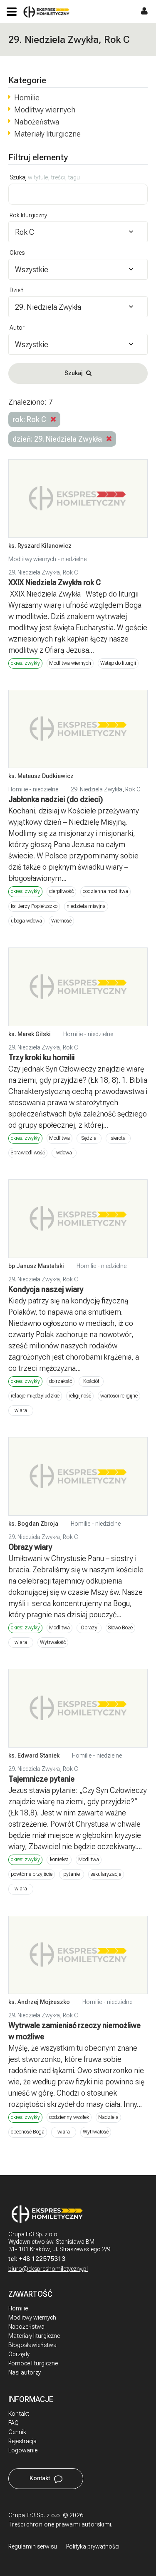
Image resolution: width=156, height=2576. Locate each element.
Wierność (61, 921)
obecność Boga (28, 2132)
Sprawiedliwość (28, 1153)
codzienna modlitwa (105, 891)
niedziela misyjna (86, 906)
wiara (21, 1410)
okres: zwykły (25, 663)
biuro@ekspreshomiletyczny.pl (48, 2269)
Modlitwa (59, 1138)
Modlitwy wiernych (44, 109)
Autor (17, 327)
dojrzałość (60, 1381)
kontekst (59, 1859)
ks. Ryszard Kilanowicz (40, 545)
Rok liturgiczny (28, 215)
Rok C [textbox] (24, 232)
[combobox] (78, 231)
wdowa (64, 1153)
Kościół (91, 1381)
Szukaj (45, 177)
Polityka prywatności (92, 2546)
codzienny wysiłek (69, 2117)
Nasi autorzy (24, 2372)
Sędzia (89, 1138)
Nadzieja (108, 2117)
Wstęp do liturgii (118, 663)
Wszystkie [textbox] (31, 269)
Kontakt (18, 2413)
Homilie (27, 97)
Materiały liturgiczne (47, 133)
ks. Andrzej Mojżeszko (39, 2002)
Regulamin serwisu (32, 2546)
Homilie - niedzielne (33, 789)
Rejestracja (22, 2441)
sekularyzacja (106, 1874)
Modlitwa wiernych (70, 663)
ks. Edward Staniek (33, 1755)
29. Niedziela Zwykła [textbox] (48, 307)
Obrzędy (19, 2354)
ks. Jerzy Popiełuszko (34, 906)
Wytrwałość (53, 1642)
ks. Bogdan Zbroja (33, 1523)
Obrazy (89, 1628)
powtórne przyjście (31, 1874)
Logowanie (22, 2450)
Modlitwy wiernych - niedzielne (47, 559)
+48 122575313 (42, 2259)
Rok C (70, 572)
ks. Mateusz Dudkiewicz (41, 776)
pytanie (71, 1874)
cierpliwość (61, 891)
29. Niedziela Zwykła (34, 572)
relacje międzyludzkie (35, 1396)
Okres (17, 252)
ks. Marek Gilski (29, 1034)
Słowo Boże (120, 1628)
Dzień (17, 290)
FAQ (13, 2422)
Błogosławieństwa (32, 2345)
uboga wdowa (26, 921)
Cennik (17, 2432)
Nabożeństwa (36, 121)
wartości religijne (119, 1396)
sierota (118, 1138)
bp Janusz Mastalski (36, 1266)
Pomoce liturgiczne (33, 2363)
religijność (80, 1396)
